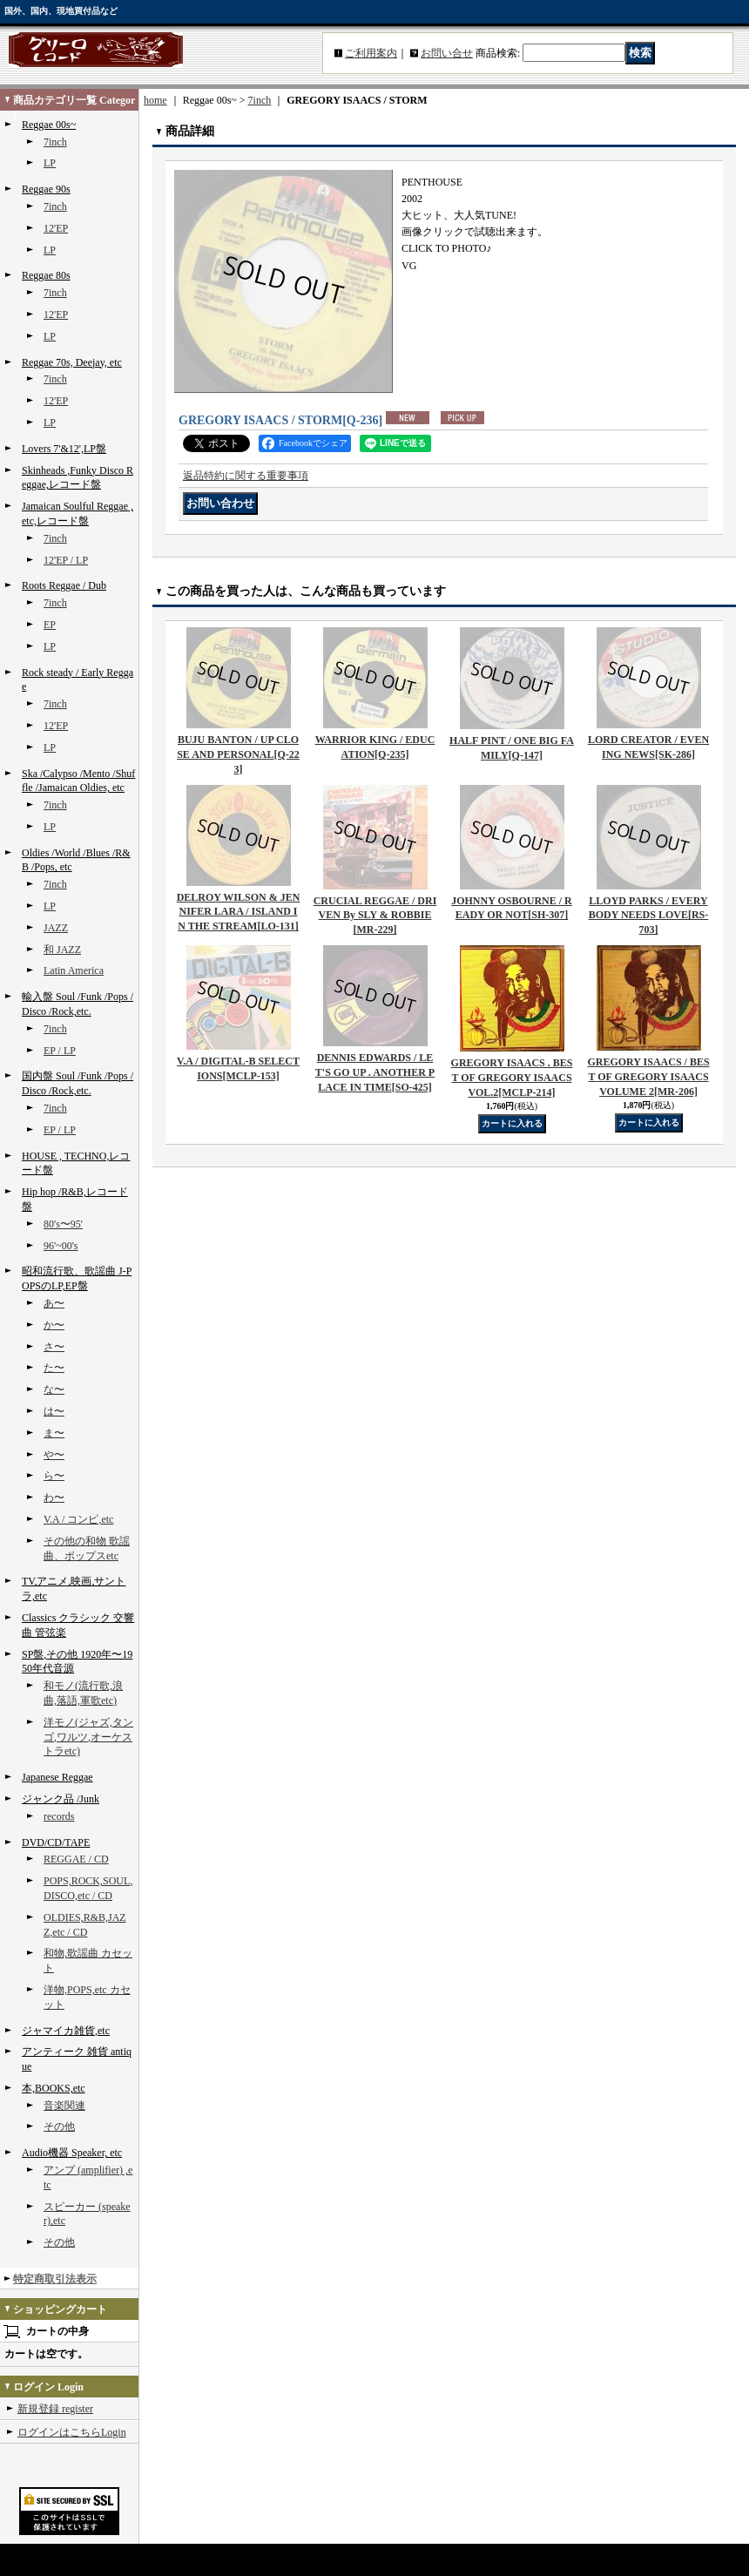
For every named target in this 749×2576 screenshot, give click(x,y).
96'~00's (61, 1246)
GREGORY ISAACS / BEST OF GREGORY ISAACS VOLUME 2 (648, 1077)
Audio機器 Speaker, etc (72, 2153)
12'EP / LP (66, 560)
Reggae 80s (46, 275)
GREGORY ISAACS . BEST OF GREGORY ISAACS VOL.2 (512, 1078)
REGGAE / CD (76, 1859)
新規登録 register (55, 2409)
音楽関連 (64, 2105)
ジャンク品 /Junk (60, 1799)
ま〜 (54, 1433)
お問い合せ (447, 53)
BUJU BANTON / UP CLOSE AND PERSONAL (238, 754)
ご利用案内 (371, 53)
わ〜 (54, 1497)
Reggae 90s (46, 189)
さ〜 (54, 1347)
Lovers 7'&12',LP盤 (64, 449)
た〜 (54, 1368)
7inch (55, 142)
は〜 (54, 1411)
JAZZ (56, 928)
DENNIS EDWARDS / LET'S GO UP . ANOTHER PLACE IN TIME (375, 1072)
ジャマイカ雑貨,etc (66, 2031)
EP (50, 625)
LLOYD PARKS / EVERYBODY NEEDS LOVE (649, 915)
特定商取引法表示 (55, 2279)
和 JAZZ (62, 949)
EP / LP (60, 1051)
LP (50, 163)
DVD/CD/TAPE (56, 1842)
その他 (59, 2126)
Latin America (74, 970)
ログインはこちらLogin (71, 2432)
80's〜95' (63, 1224)
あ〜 (54, 1303)
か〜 (54, 1325)
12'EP (56, 228)
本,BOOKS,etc (53, 2088)
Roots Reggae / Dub (64, 585)
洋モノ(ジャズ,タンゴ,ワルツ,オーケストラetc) (88, 1737)
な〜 (54, 1389)
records (59, 1816)
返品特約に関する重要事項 (245, 476)
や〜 (54, 1455)
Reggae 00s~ (49, 124)
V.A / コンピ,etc (78, 1519)
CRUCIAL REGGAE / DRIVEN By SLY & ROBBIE (375, 915)
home (155, 100)
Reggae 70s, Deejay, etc (72, 362)
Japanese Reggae (57, 1777)
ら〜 (54, 1476)
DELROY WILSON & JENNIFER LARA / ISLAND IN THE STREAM (238, 912)
